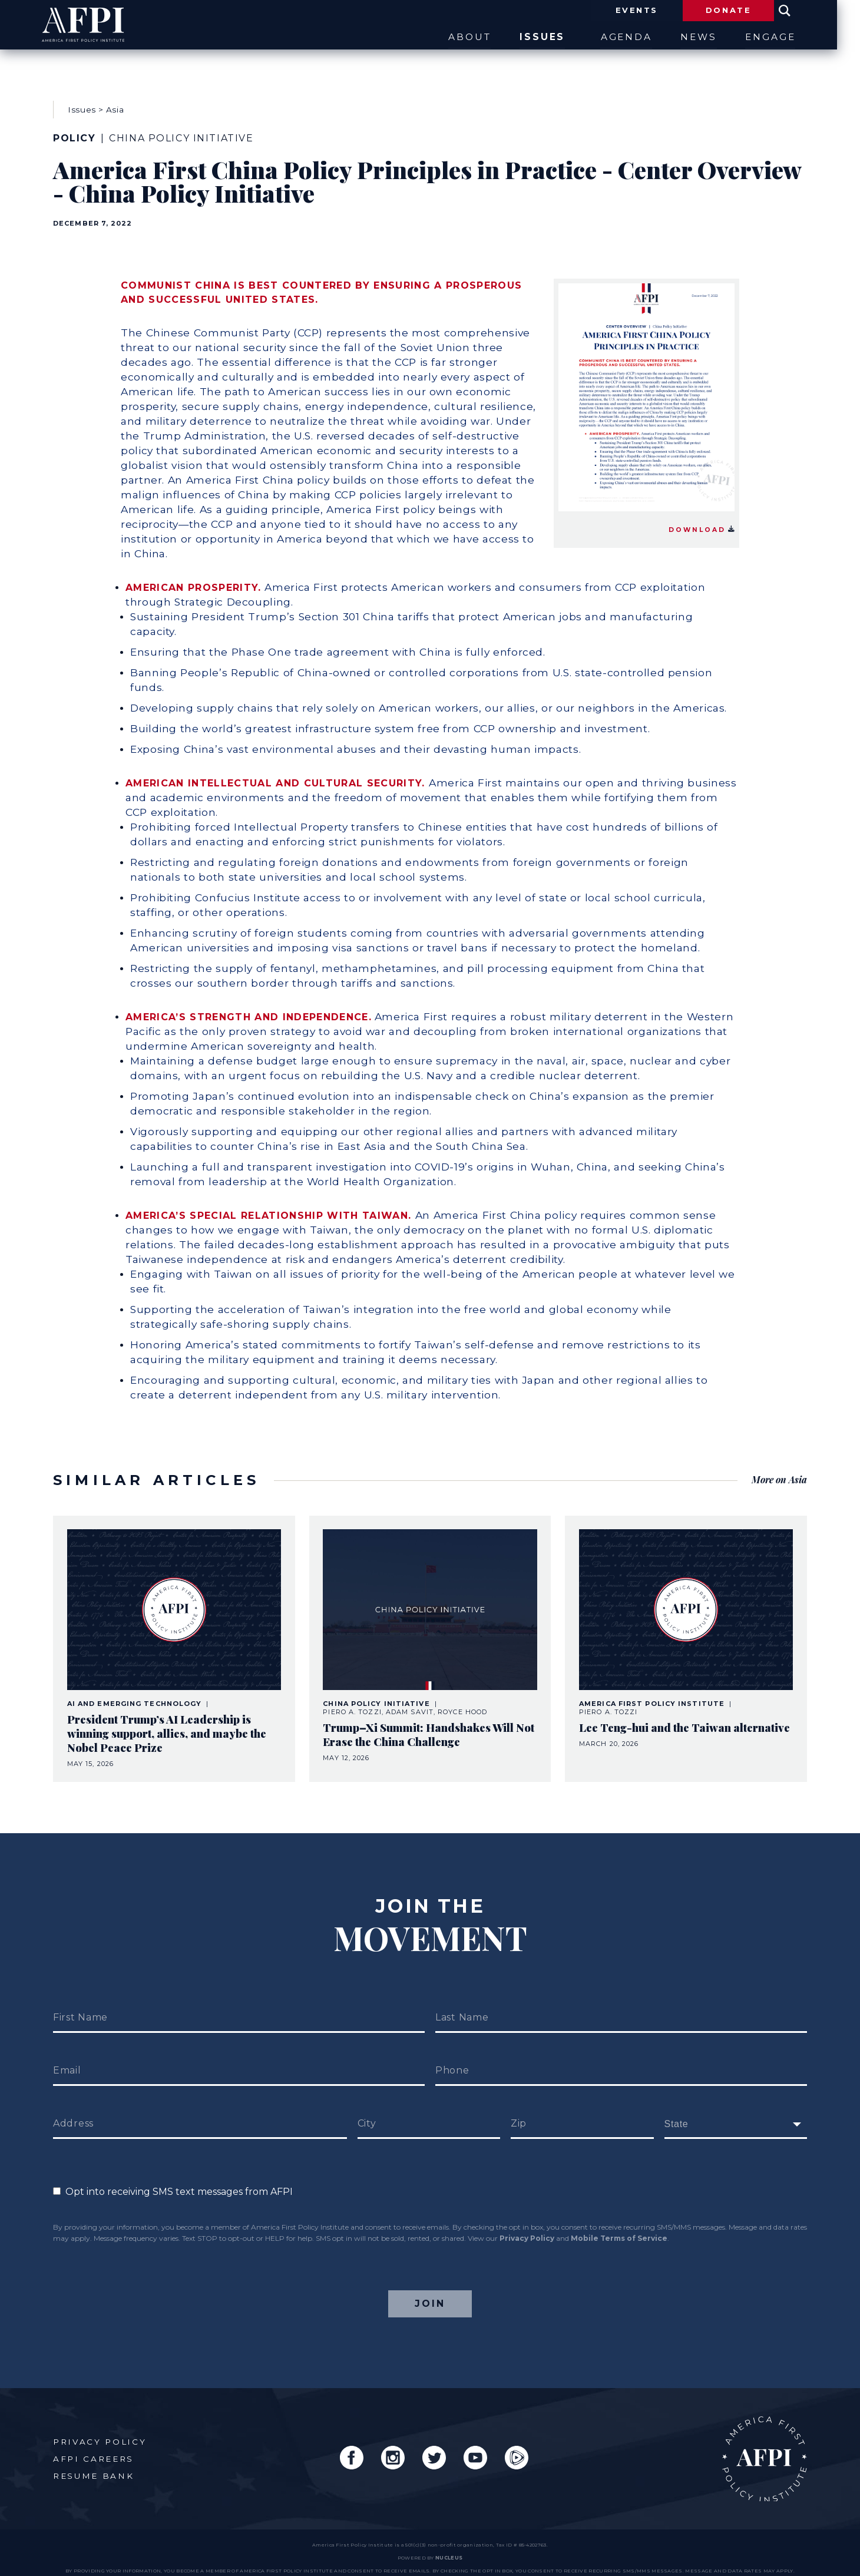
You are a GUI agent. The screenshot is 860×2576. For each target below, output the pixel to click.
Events (644, 10)
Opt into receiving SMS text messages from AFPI (173, 2174)
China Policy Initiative (181, 133)
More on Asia (778, 1466)
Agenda (625, 37)
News (704, 37)
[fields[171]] (736, 2106)
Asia (115, 105)
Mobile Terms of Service (619, 2220)
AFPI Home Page (764, 2441)
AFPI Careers (93, 2441)
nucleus (448, 2541)
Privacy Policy (527, 2220)
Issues (542, 37)
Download (701, 520)
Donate (739, 10)
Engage (782, 37)
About (463, 37)
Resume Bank (93, 2458)
